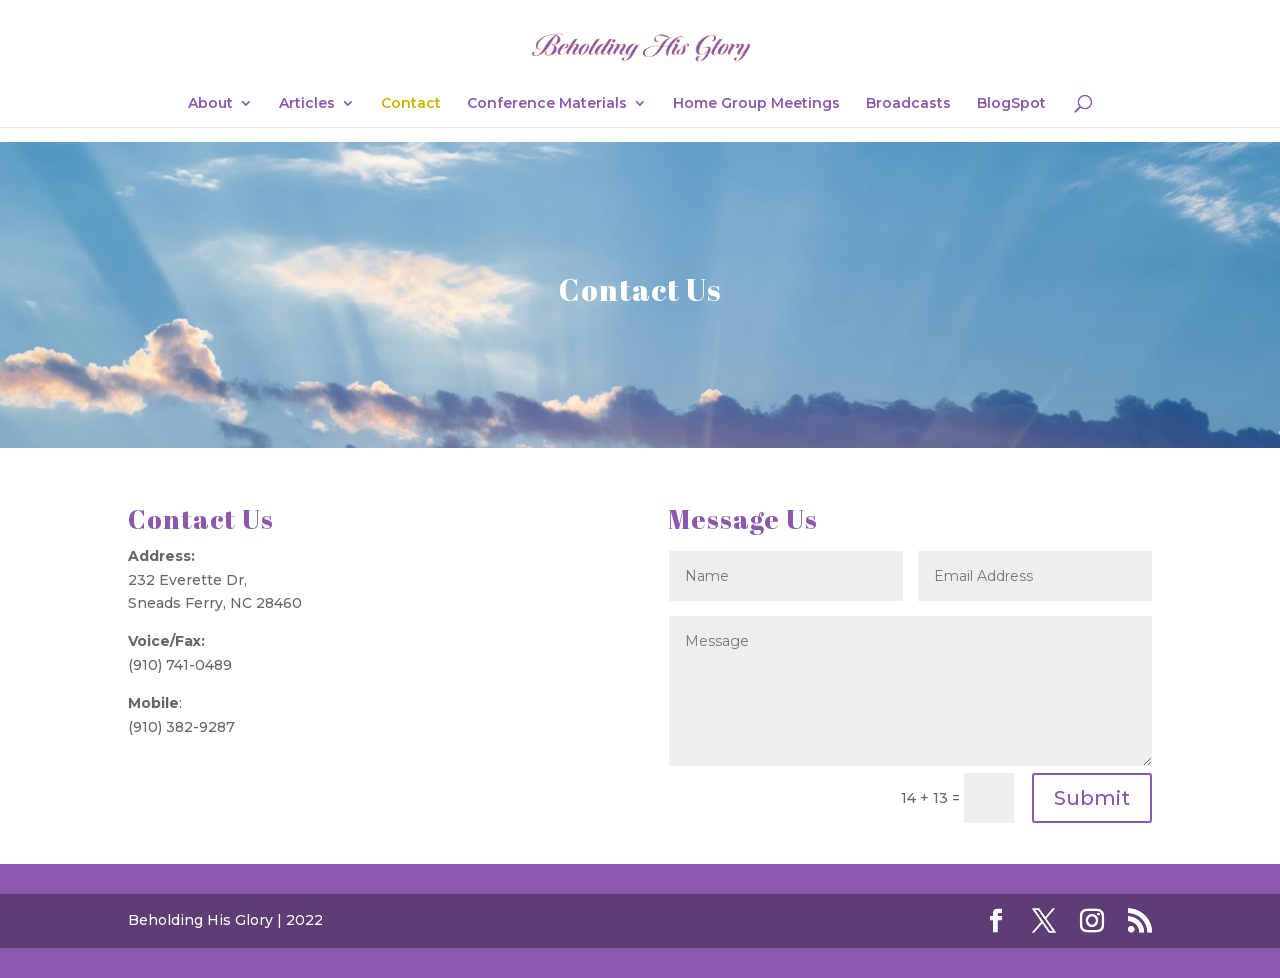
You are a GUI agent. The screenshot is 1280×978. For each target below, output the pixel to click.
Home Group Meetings (756, 104)
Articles (307, 104)
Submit (1092, 798)
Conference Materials (547, 104)
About (210, 104)
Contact (411, 104)
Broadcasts (908, 104)
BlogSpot (1011, 104)
